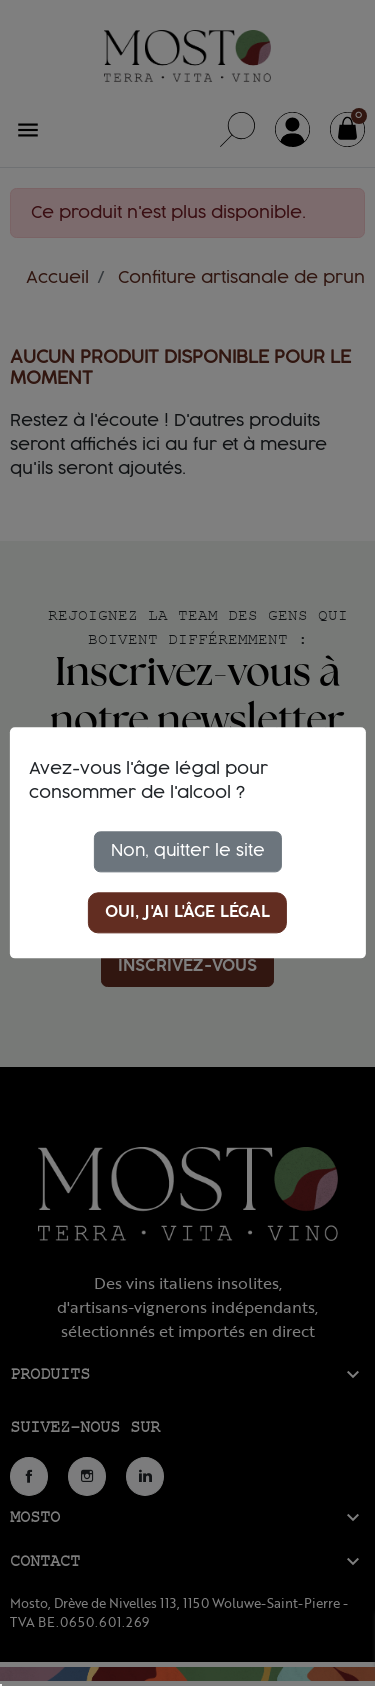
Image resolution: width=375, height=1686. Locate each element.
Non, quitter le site (188, 851)
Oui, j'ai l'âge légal (187, 913)
